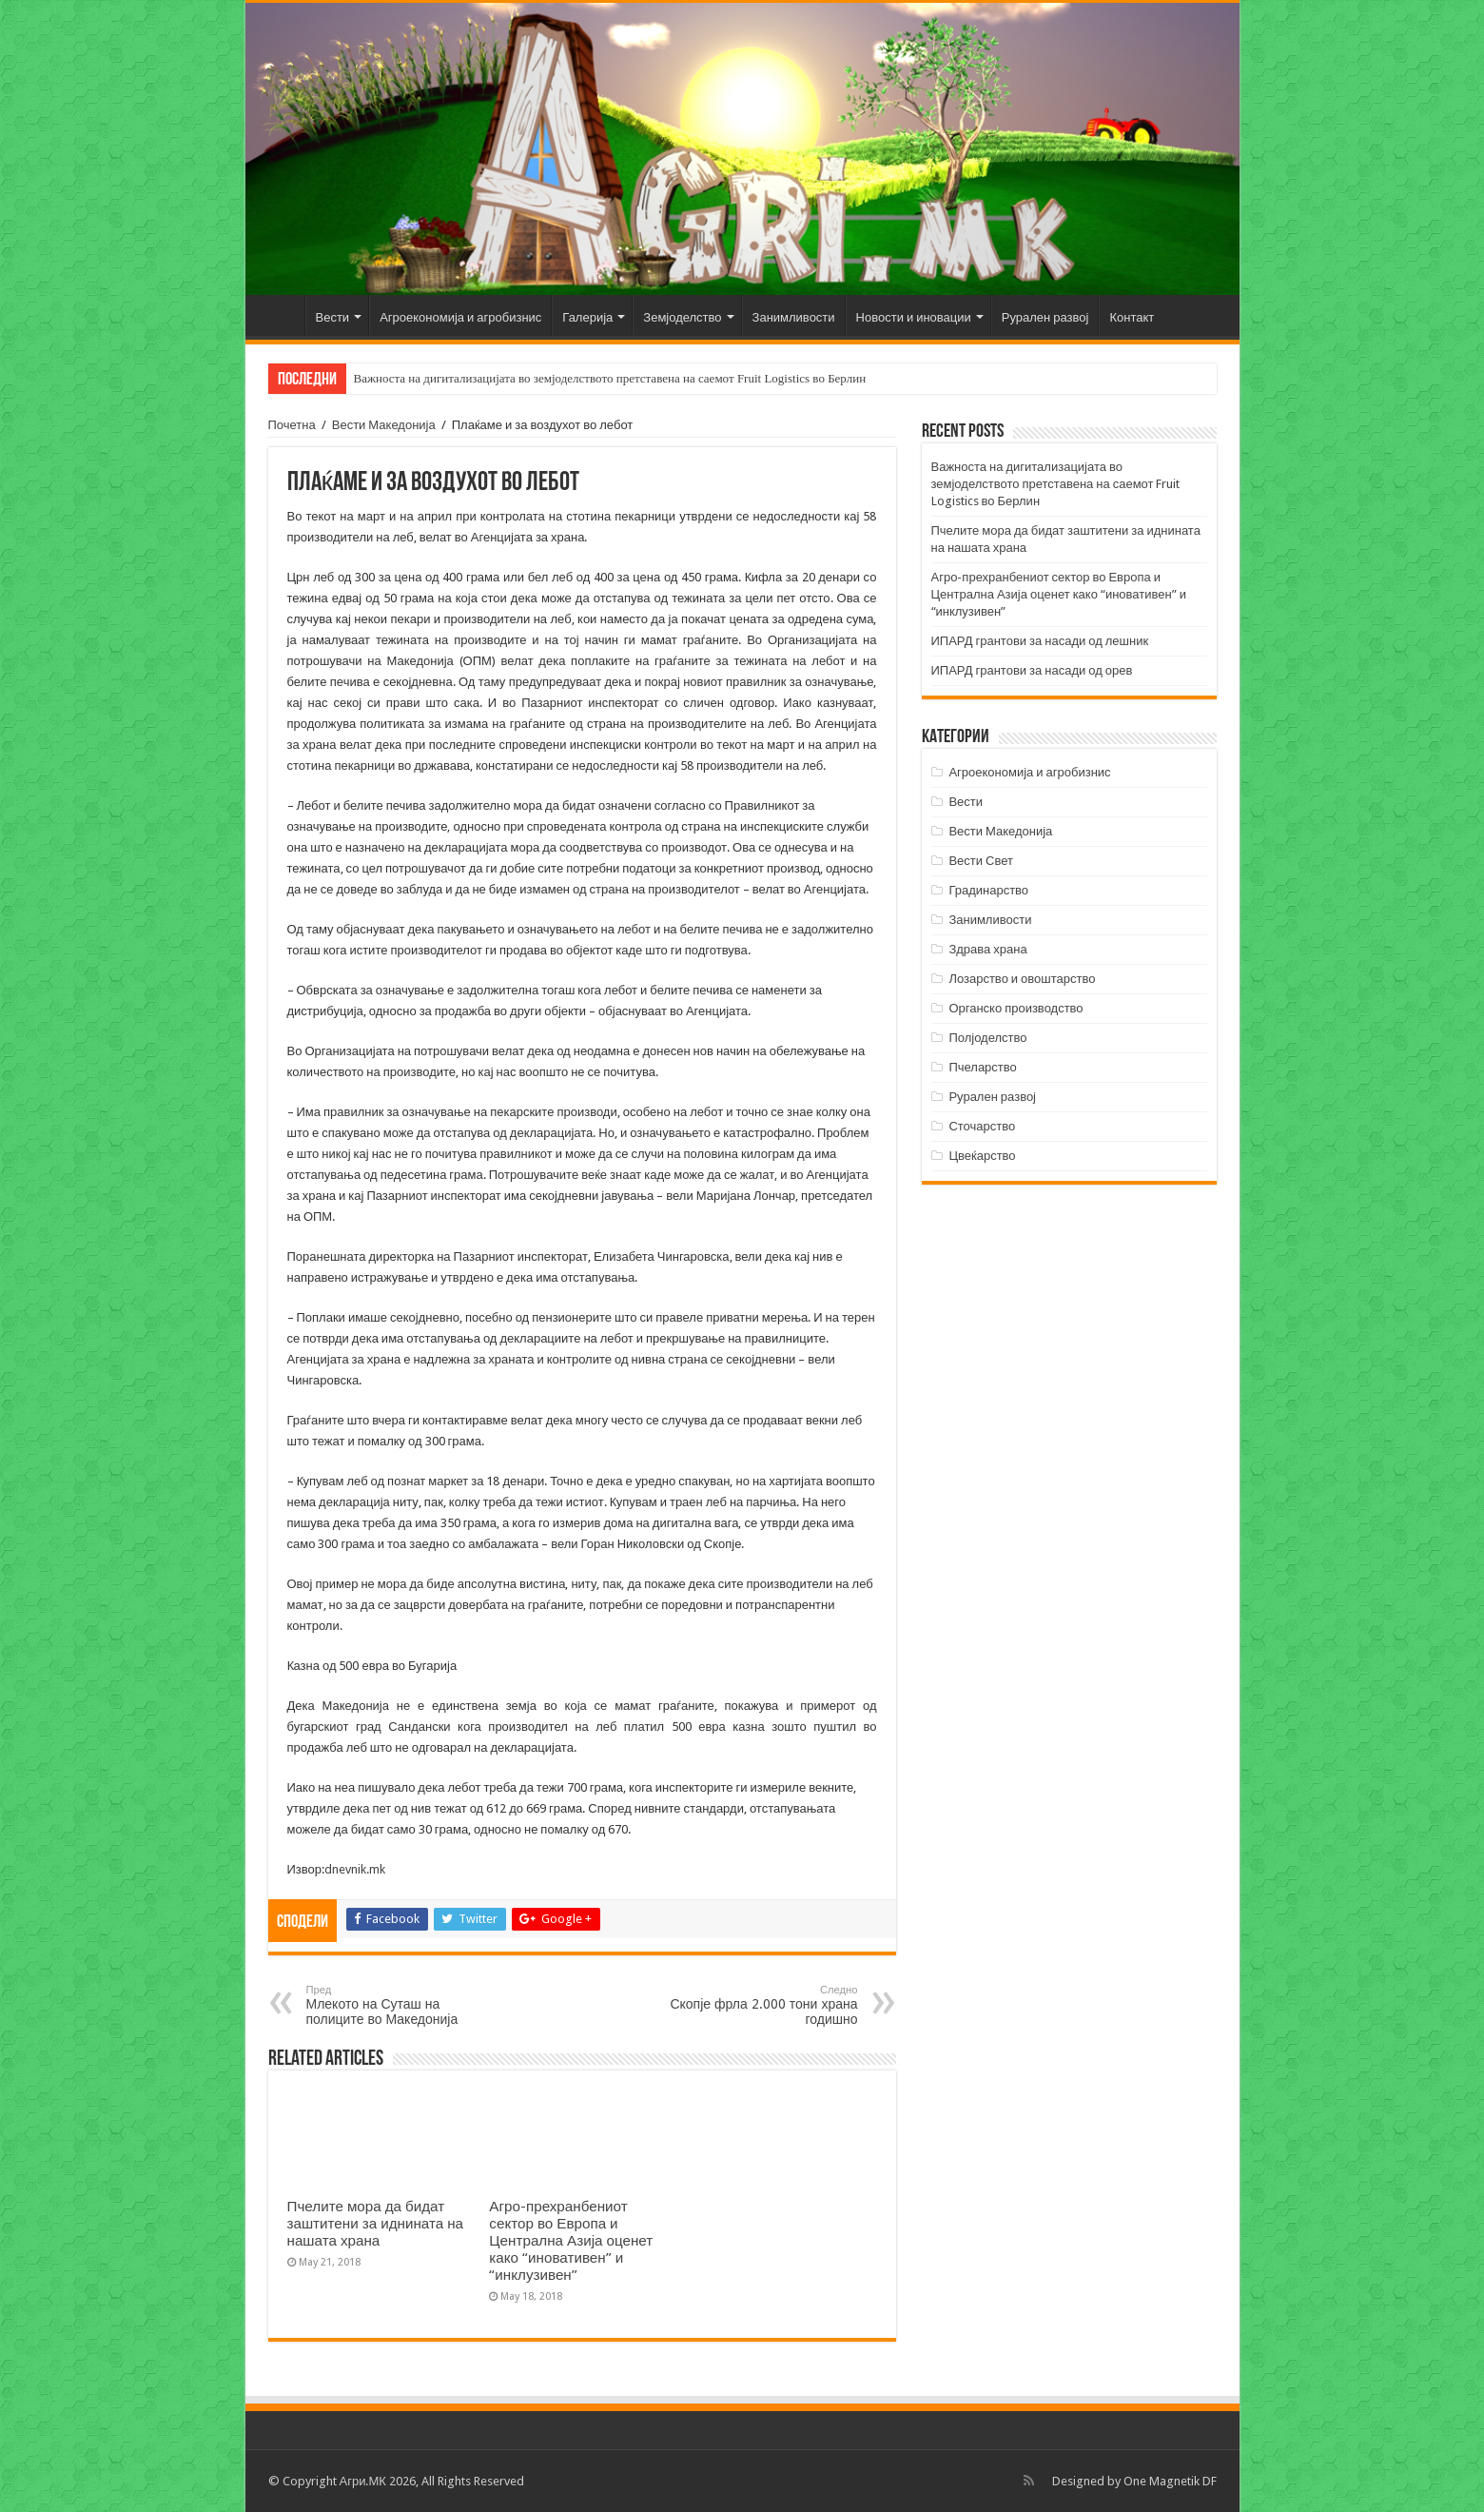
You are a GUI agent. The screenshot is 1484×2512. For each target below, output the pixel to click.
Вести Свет (980, 861)
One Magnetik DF (1170, 2481)
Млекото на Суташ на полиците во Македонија (403, 2005)
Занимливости (793, 317)
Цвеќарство (981, 1155)
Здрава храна (987, 949)
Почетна (279, 315)
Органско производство (1015, 1008)
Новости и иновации (913, 317)
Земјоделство (682, 317)
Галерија (587, 317)
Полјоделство (987, 1037)
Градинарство (988, 890)
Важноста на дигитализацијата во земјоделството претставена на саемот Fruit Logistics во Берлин (610, 378)
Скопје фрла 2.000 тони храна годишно (760, 2005)
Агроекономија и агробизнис (460, 317)
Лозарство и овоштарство (1021, 978)
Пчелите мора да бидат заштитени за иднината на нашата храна (375, 2223)
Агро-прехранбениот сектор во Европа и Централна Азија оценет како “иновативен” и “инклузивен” (571, 2241)
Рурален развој (1045, 317)
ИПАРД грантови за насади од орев (1032, 670)
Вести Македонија (384, 425)
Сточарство (981, 1126)
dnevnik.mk (354, 1869)
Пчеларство (982, 1067)
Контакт (1131, 317)
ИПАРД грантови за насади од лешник (1040, 641)
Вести (333, 317)
